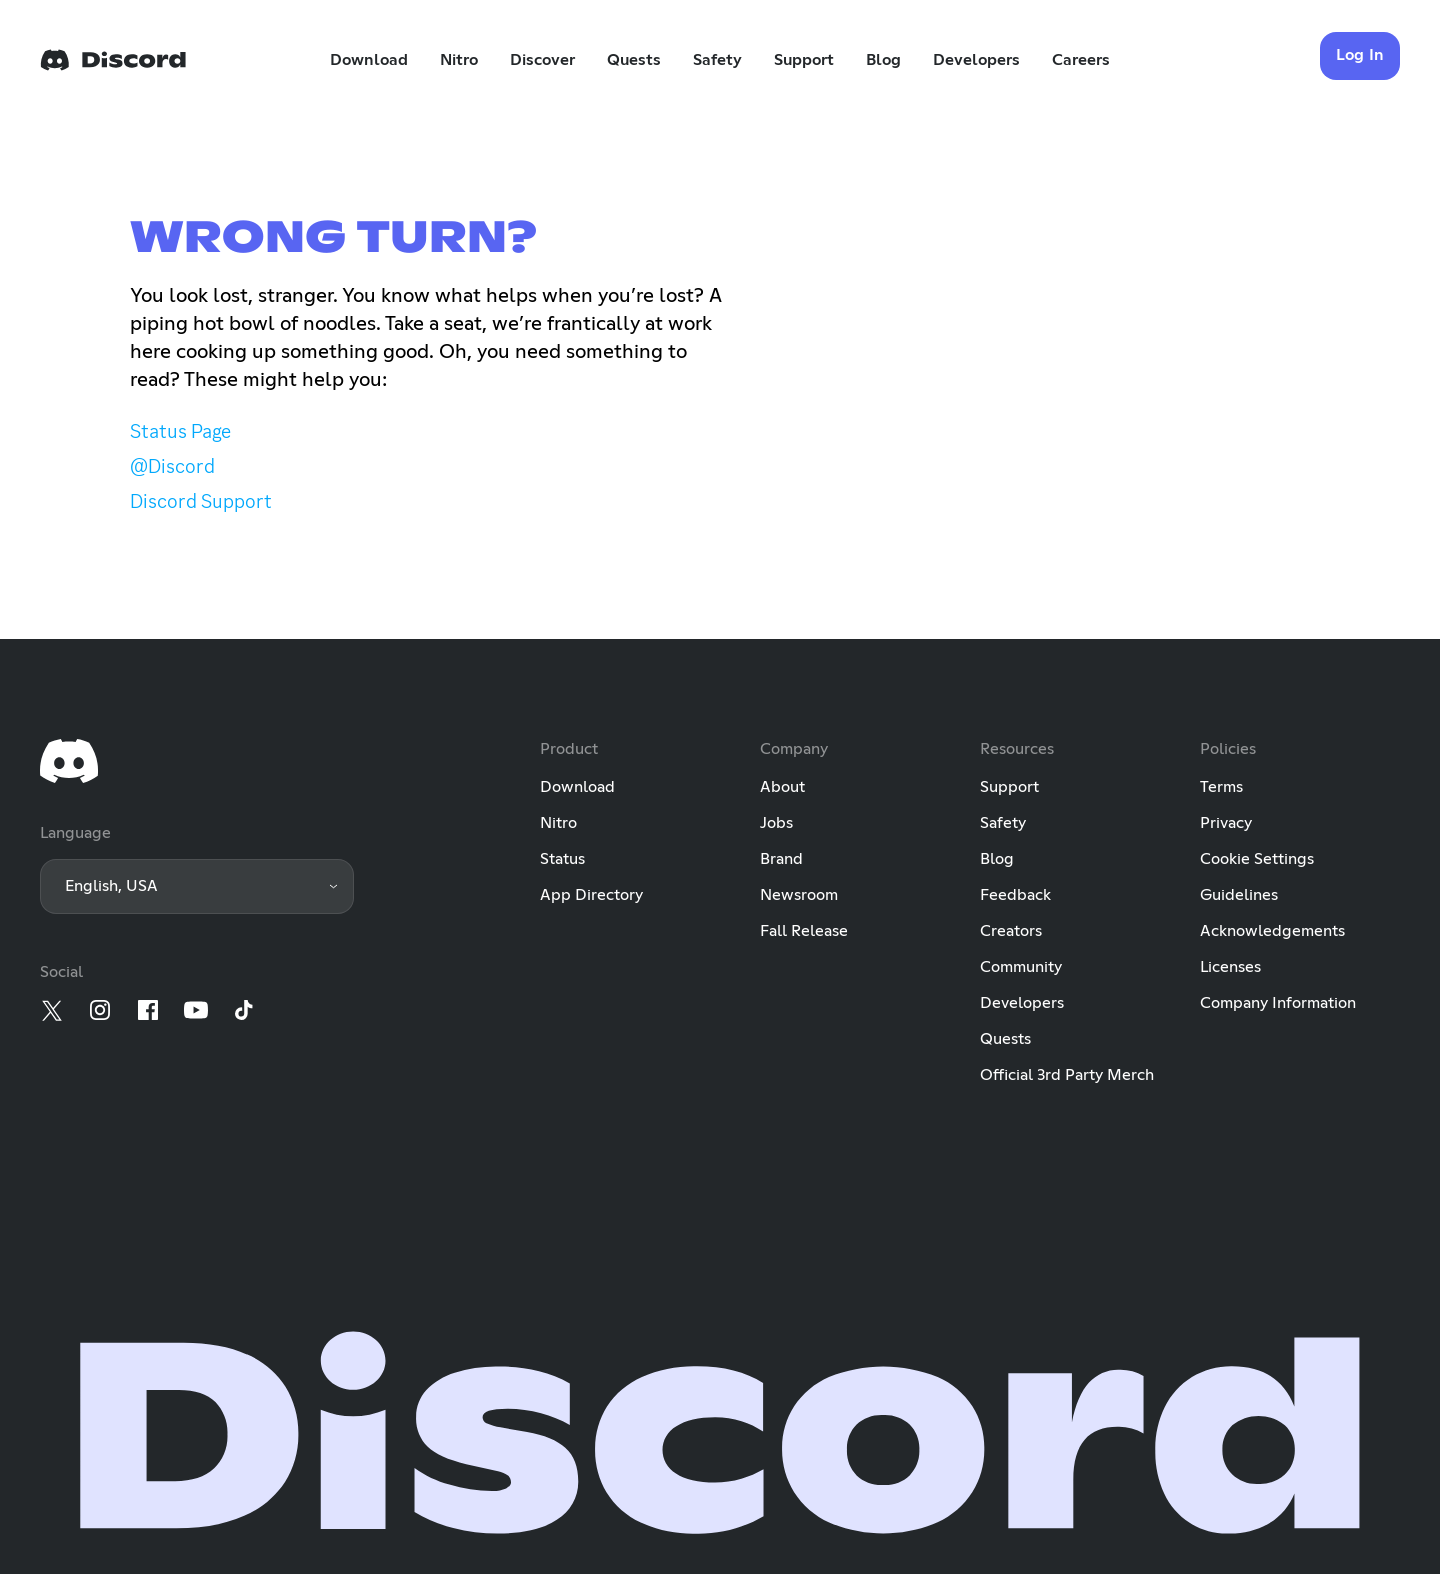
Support (804, 60)
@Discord (172, 466)
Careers (1081, 60)
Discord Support (201, 501)
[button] (197, 886)
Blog (883, 60)
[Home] (113, 60)
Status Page (180, 431)
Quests (634, 60)
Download (369, 60)
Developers (976, 60)
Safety (717, 60)
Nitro (459, 60)
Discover (542, 60)
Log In (1360, 55)
